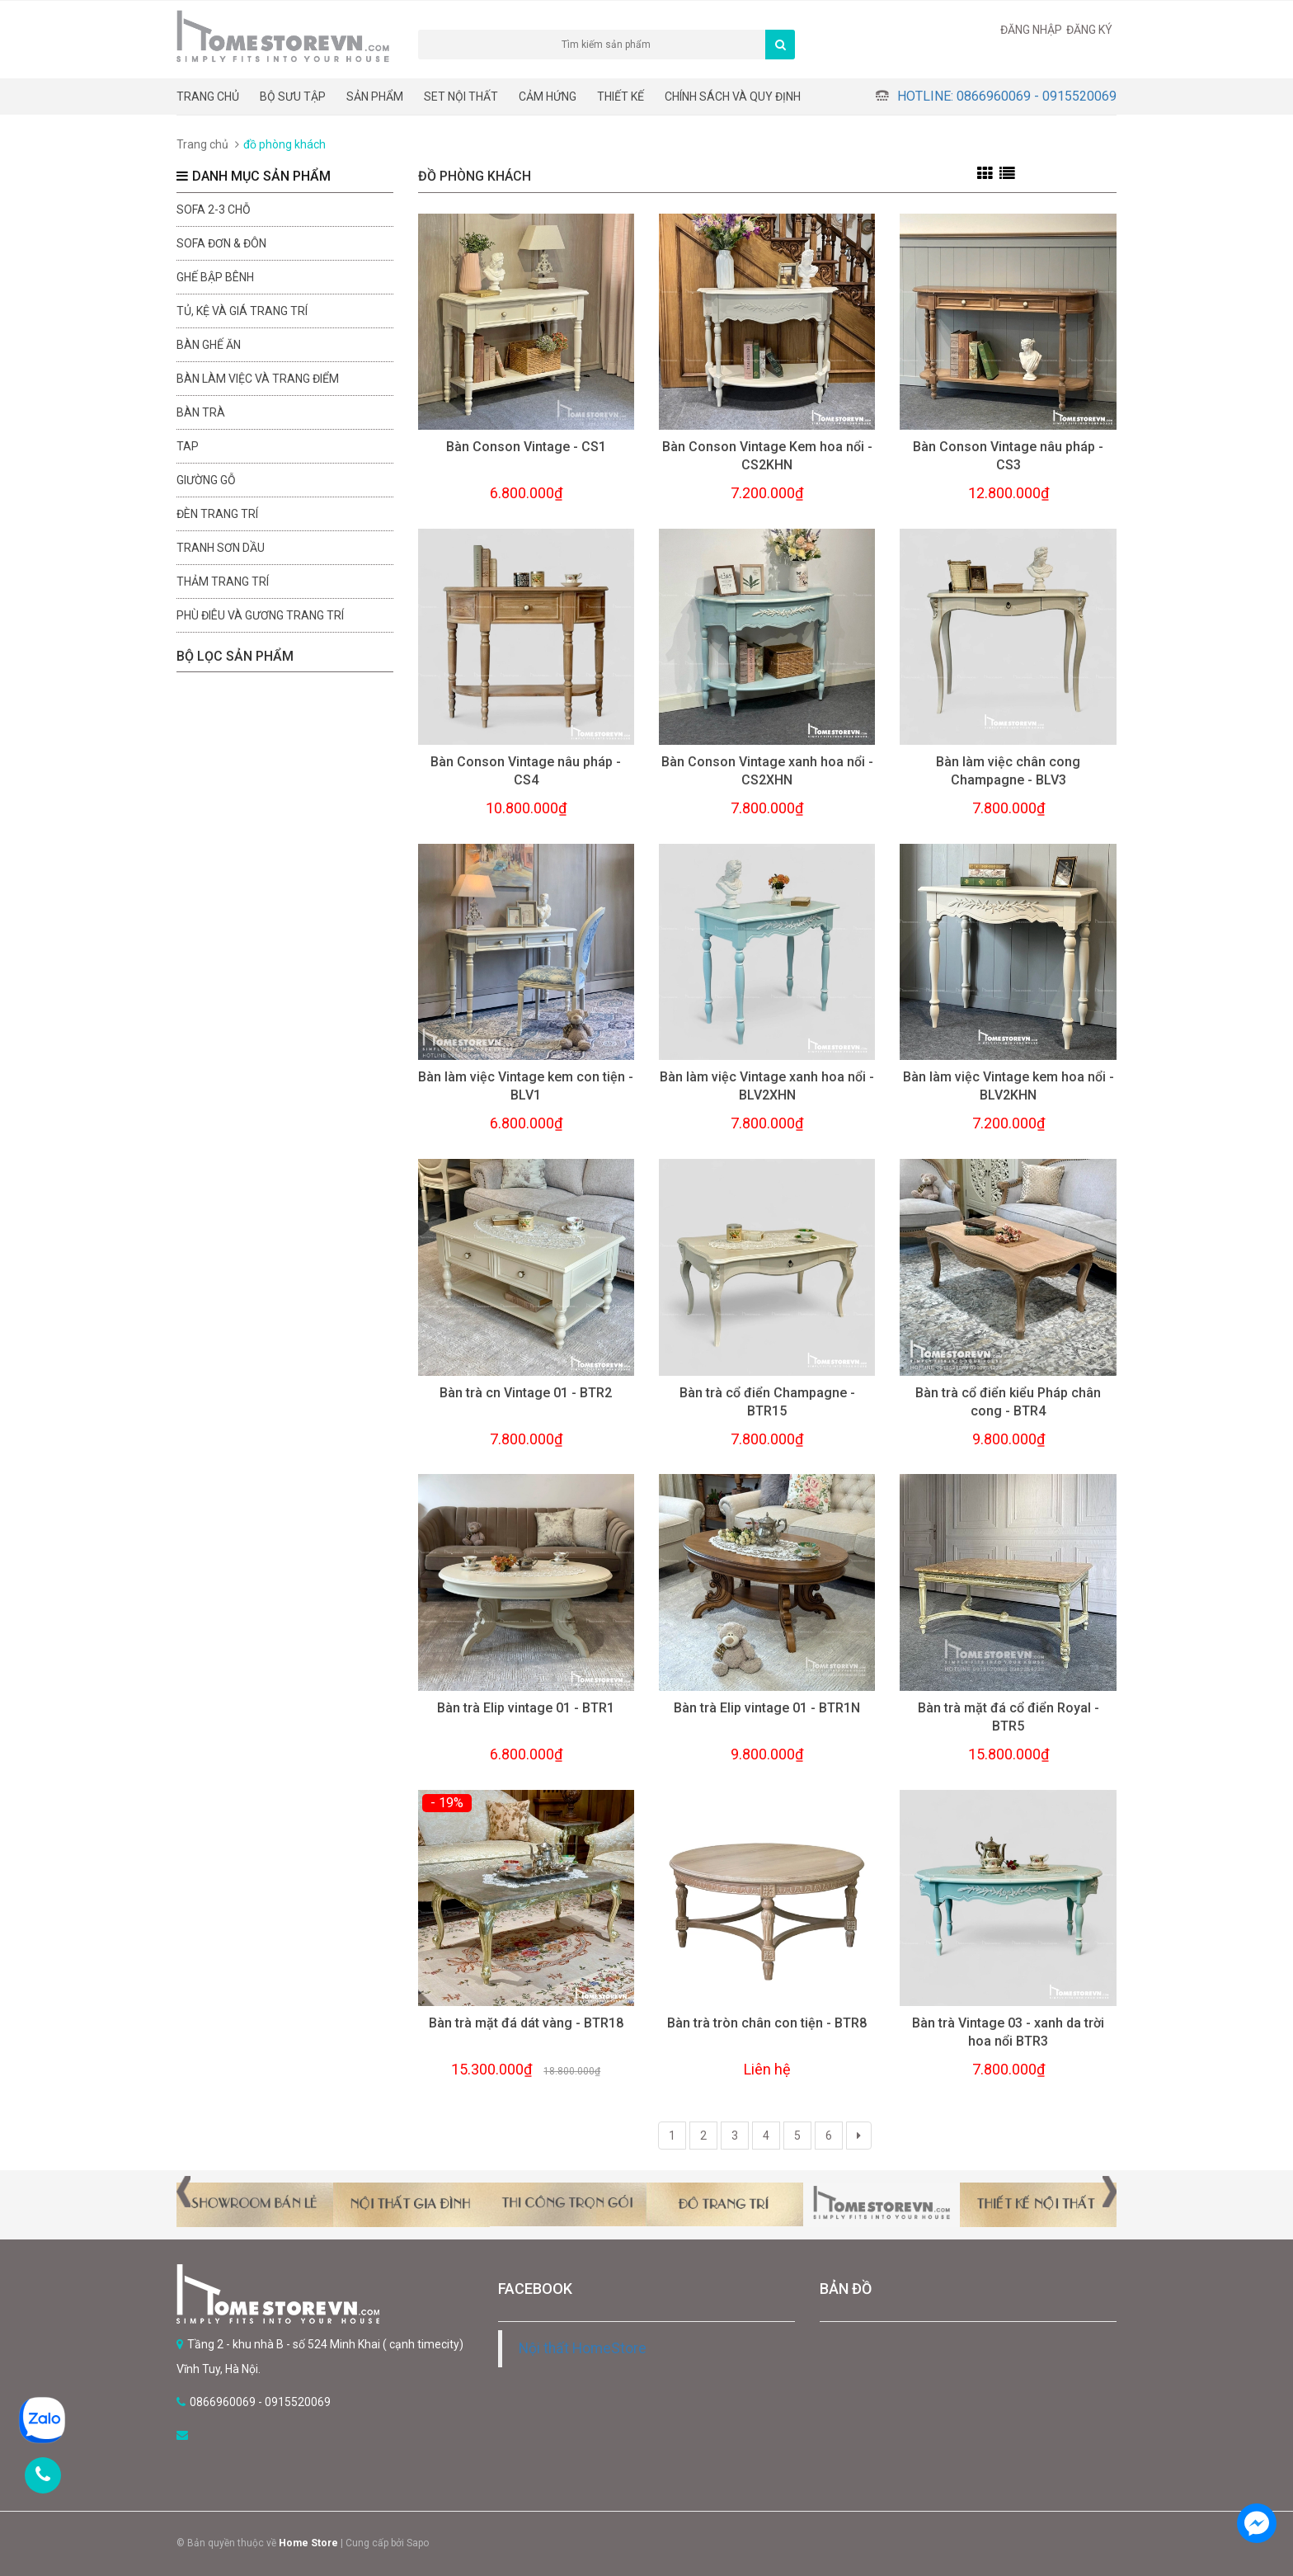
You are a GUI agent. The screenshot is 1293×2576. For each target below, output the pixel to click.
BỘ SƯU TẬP (293, 96)
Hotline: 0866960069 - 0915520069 (1007, 96)
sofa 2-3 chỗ (213, 209)
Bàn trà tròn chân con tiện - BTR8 (767, 2023)
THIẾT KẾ (620, 96)
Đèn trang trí (217, 513)
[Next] (859, 2136)
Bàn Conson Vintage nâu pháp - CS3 (1008, 456)
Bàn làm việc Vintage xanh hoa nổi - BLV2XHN (767, 1086)
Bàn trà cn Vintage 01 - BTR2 (526, 1393)
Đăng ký (1089, 29)
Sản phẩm (374, 96)
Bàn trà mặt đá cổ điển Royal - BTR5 (1008, 1717)
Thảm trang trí (222, 581)
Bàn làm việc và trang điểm (257, 378)
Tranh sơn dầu (220, 547)
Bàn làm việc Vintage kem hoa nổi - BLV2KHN (1008, 1086)
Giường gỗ (206, 480)
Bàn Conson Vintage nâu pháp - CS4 (525, 771)
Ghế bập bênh (215, 277)
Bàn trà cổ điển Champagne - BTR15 (767, 1402)
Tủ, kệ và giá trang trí (242, 311)
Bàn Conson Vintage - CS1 (526, 446)
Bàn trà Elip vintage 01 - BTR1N (767, 1708)
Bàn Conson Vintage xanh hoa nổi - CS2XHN (767, 771)
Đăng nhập (1031, 29)
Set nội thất (461, 96)
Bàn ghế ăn (208, 344)
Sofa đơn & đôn (221, 243)
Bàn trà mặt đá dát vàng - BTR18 (526, 2023)
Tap (187, 446)
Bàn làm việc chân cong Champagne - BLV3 (1008, 771)
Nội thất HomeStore (582, 2348)
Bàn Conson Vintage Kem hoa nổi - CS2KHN (767, 456)
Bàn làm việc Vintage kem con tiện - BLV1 (525, 1086)
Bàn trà (200, 412)
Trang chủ (207, 96)
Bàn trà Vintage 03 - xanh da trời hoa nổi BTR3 (1008, 2032)
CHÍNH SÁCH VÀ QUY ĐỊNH (733, 96)
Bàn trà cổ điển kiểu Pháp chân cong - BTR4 (1008, 1402)
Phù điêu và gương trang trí (260, 615)
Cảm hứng (547, 96)
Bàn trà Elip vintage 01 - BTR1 (525, 1708)
